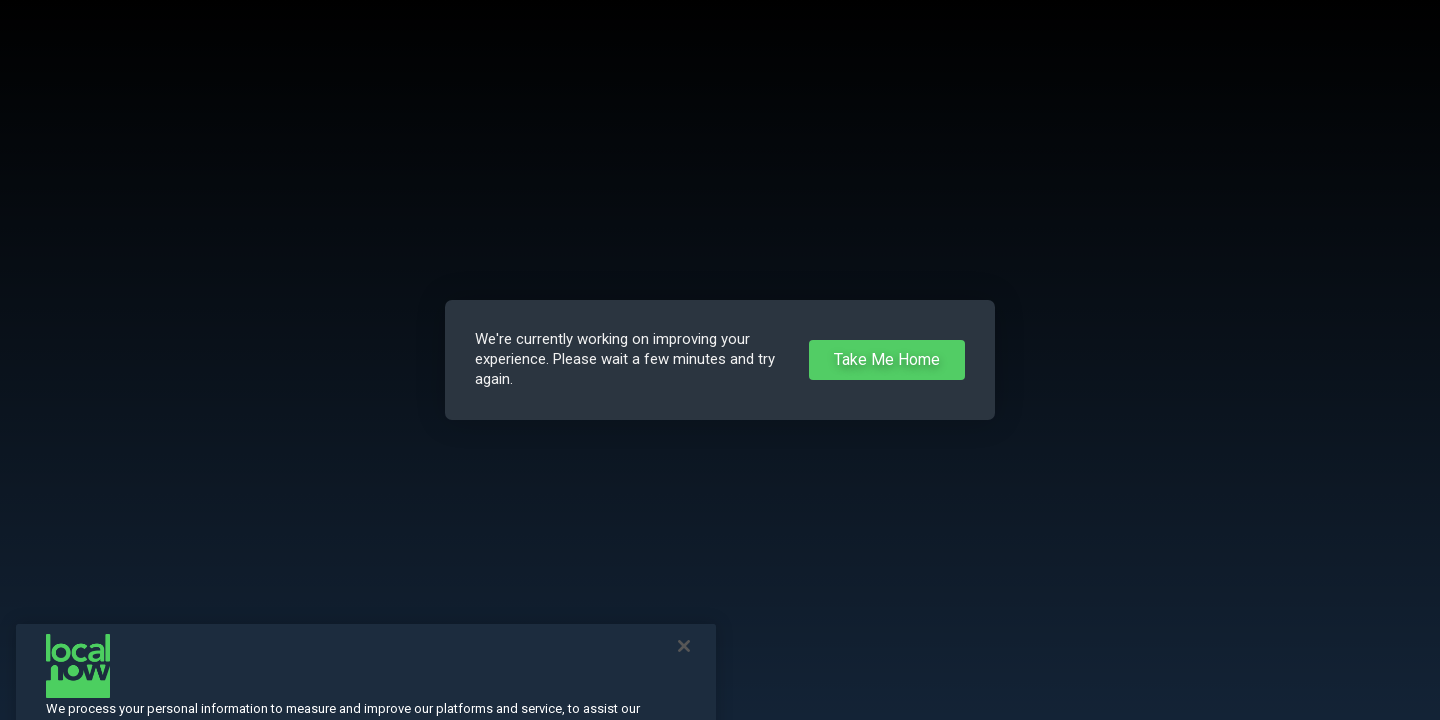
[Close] (684, 663)
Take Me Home (887, 359)
